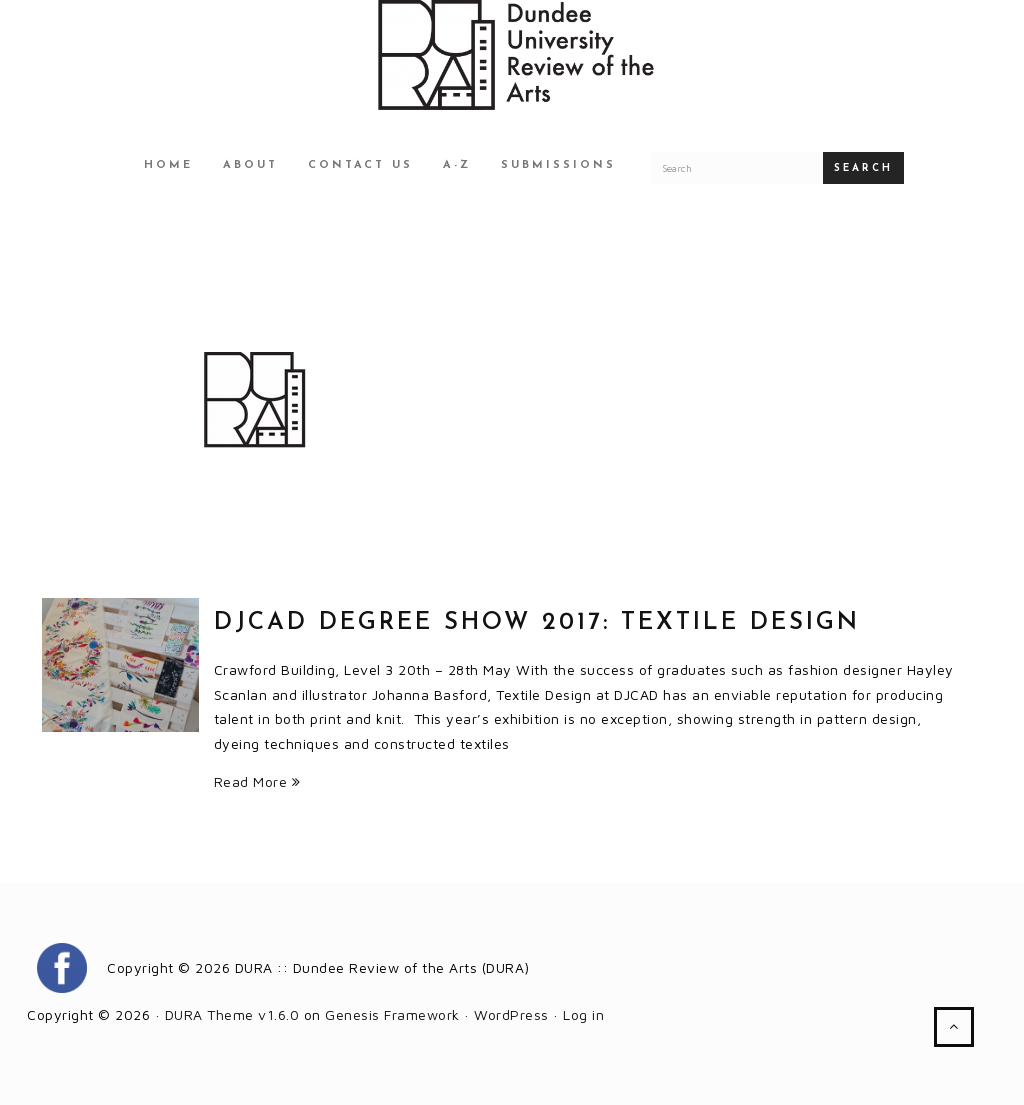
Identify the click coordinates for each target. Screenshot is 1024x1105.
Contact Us (360, 165)
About (250, 165)
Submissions (558, 165)
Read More (257, 781)
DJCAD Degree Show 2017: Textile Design (537, 623)
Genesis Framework (392, 1014)
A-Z (457, 165)
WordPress (511, 1014)
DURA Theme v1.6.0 (232, 1014)
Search (863, 168)
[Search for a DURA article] (737, 168)
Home (168, 165)
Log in (583, 1014)
